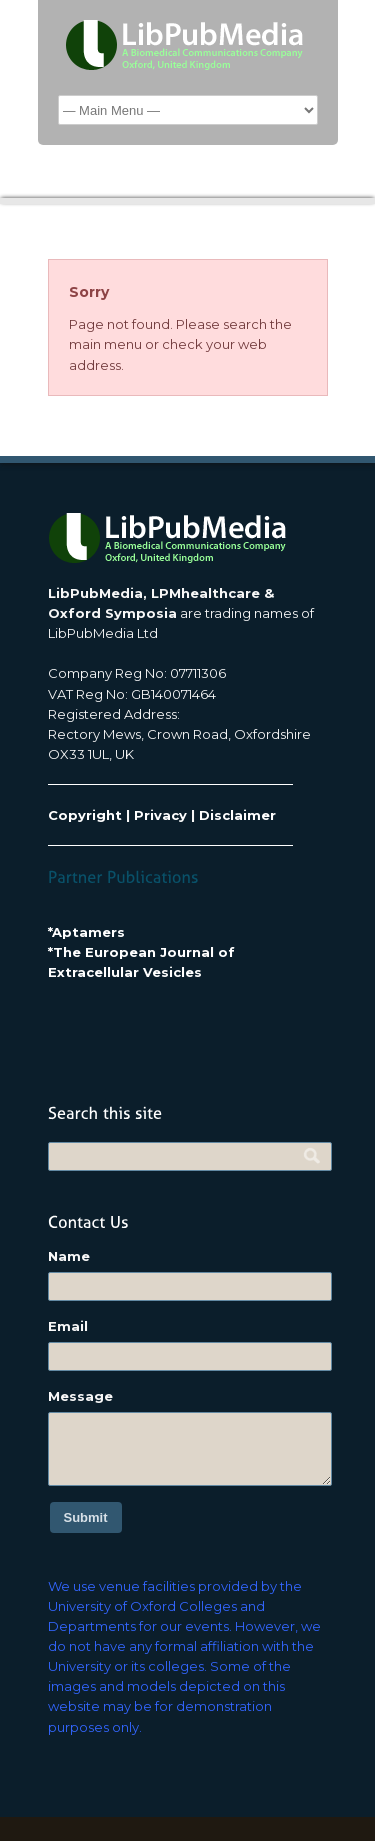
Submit (86, 1517)
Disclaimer (237, 815)
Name (69, 1256)
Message (80, 1396)
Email (68, 1326)
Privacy (160, 815)
